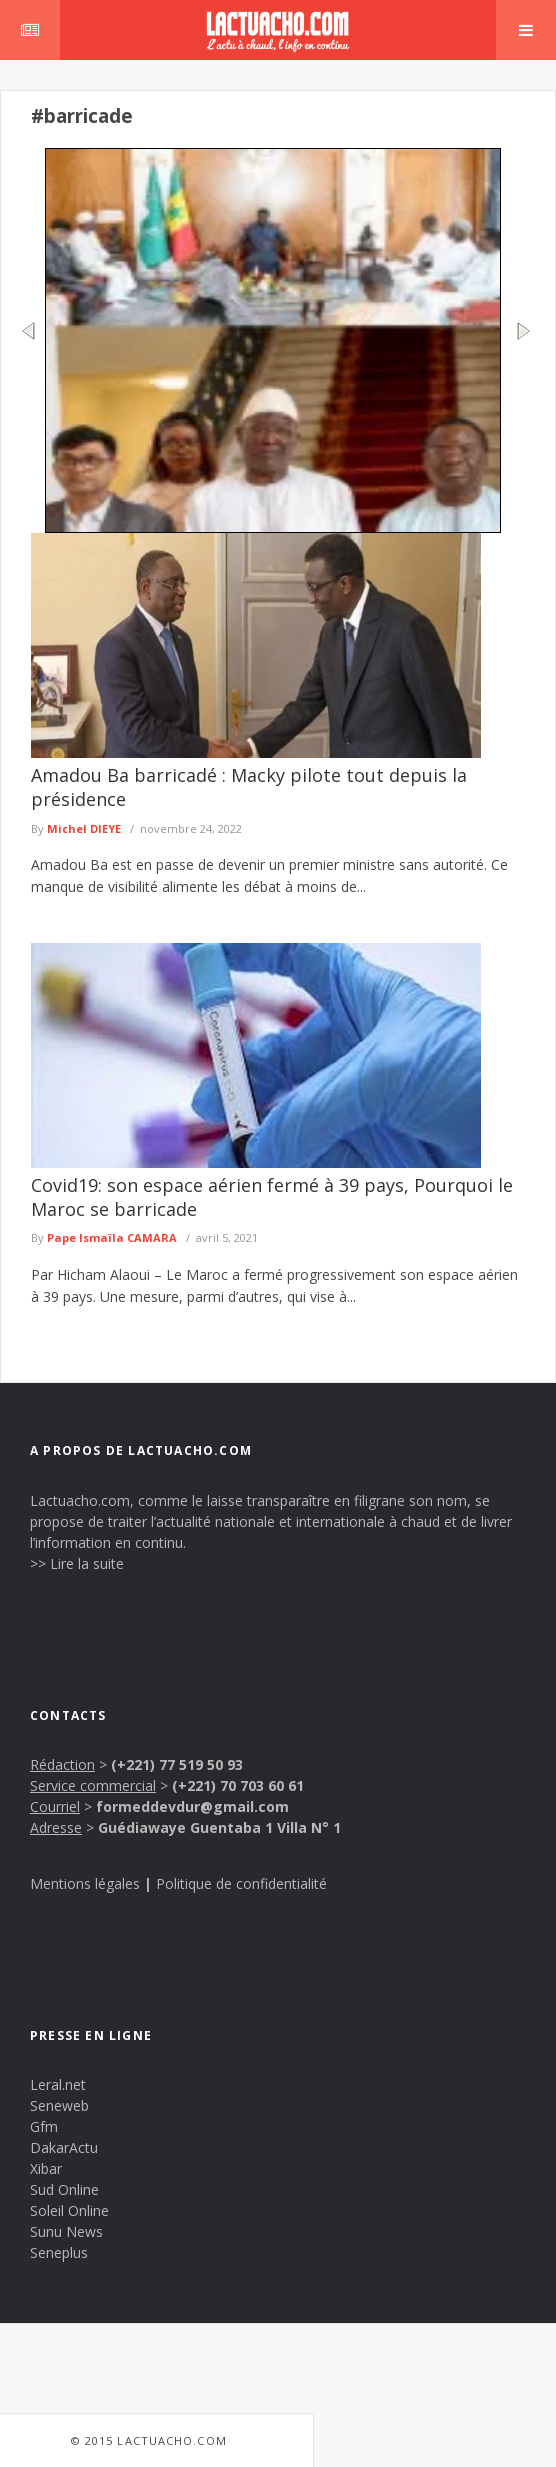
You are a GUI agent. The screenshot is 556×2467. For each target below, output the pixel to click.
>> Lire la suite (77, 1563)
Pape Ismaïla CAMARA (112, 1237)
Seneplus (59, 2252)
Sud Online (64, 2189)
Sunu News (66, 2231)
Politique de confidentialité (241, 1883)
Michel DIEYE (84, 828)
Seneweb (59, 2105)
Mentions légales (85, 1883)
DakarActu (64, 2147)
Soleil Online (69, 2210)
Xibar (46, 2168)
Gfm (44, 2126)
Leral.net (58, 2084)
